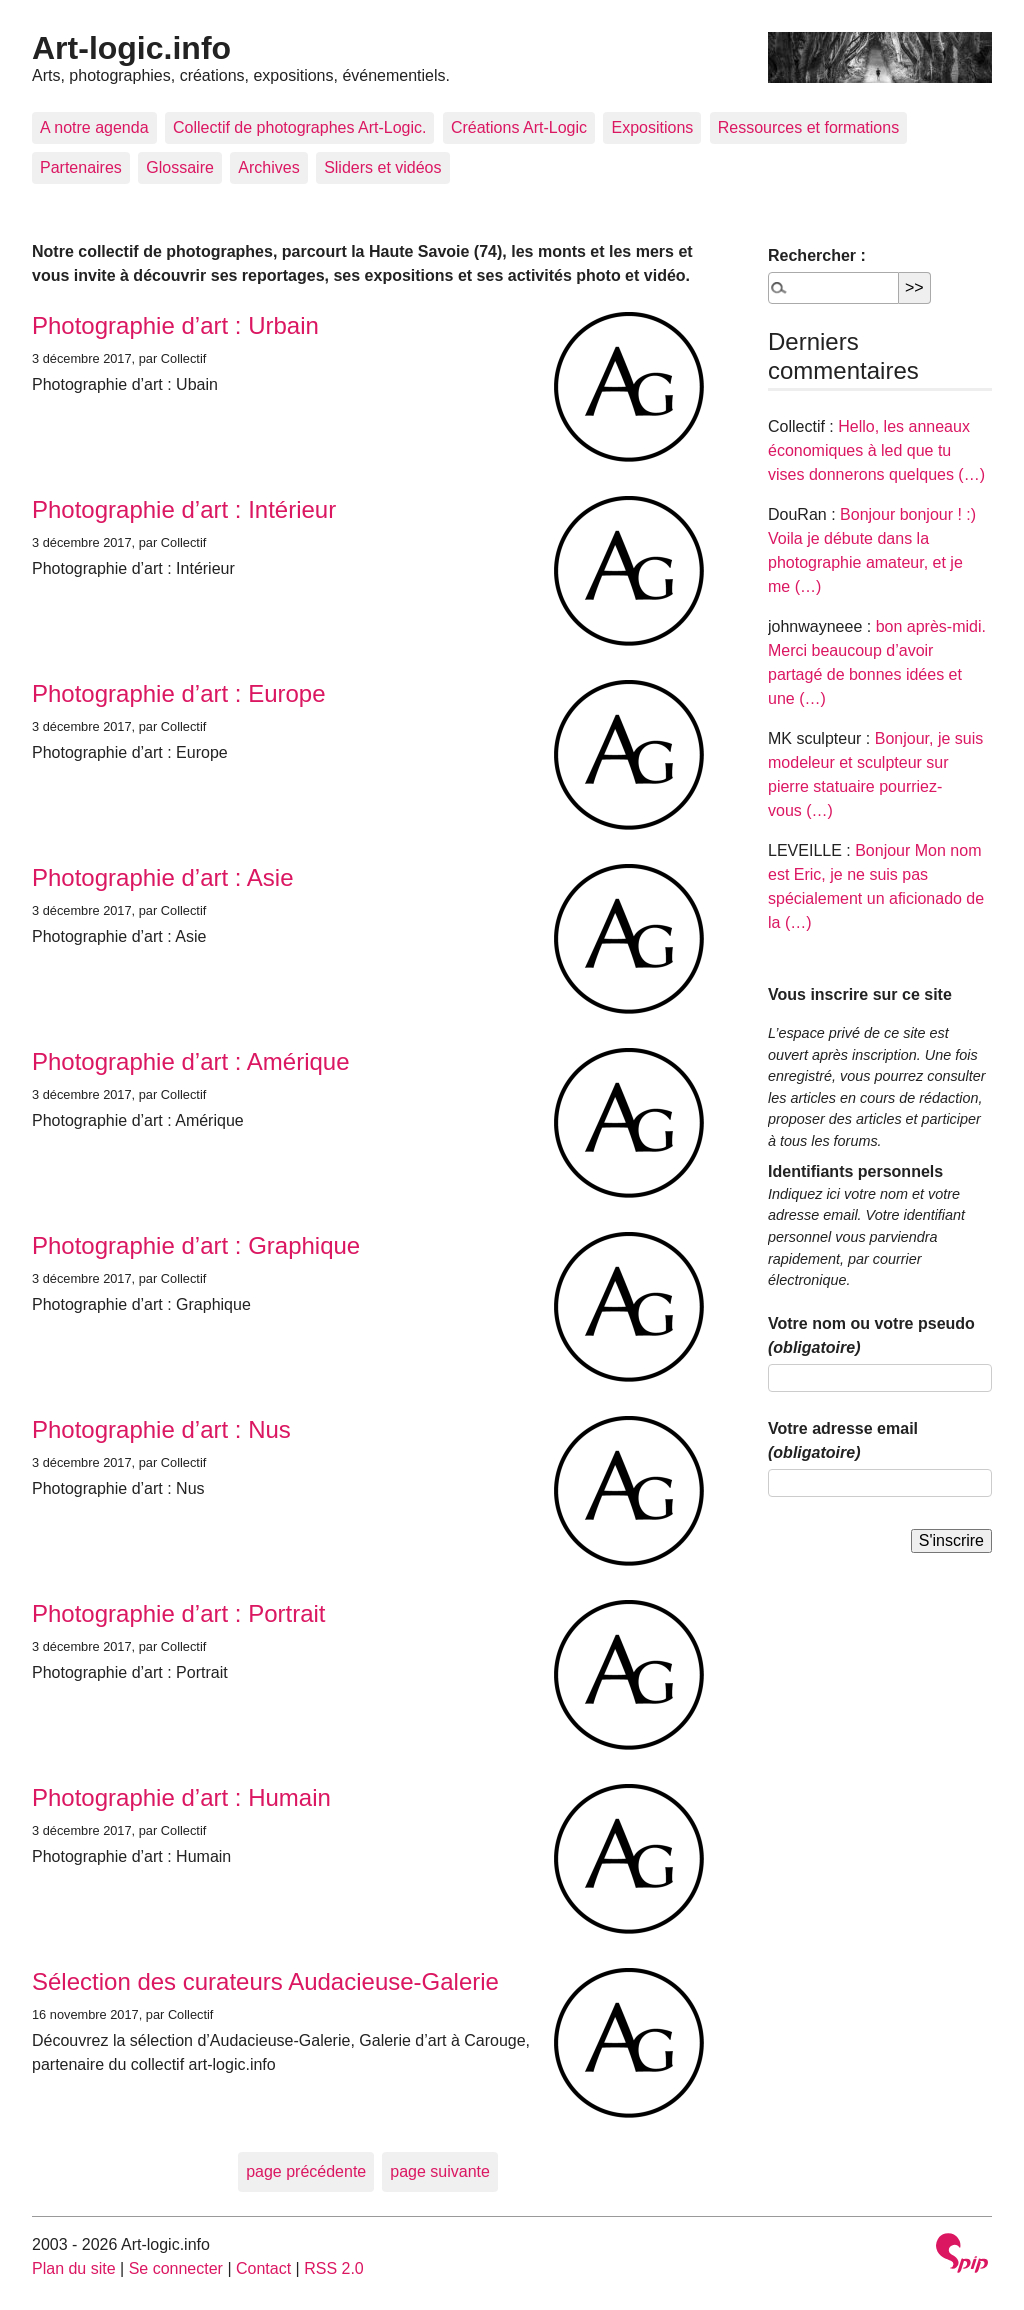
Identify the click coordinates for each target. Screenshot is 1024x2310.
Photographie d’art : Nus (161, 1429)
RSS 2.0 (334, 2268)
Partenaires (81, 167)
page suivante (440, 2171)
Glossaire (180, 167)
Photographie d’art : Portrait (179, 1613)
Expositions (652, 127)
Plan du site (74, 2268)
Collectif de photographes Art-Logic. (299, 127)
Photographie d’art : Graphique (196, 1245)
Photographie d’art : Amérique (191, 1061)
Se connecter (176, 2268)
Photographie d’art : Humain (181, 1797)
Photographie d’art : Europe (179, 693)
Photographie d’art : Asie (163, 877)
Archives (268, 167)
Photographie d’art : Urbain (175, 325)
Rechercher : (817, 255)
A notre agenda (94, 127)
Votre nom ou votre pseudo (871, 1335)
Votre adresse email (843, 1440)
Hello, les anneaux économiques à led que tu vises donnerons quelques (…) (876, 450)
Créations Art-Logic (519, 127)
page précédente (306, 2171)
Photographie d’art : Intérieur (184, 509)
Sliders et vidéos (382, 167)
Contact (263, 2268)
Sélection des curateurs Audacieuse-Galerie (265, 1981)
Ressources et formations (808, 127)
